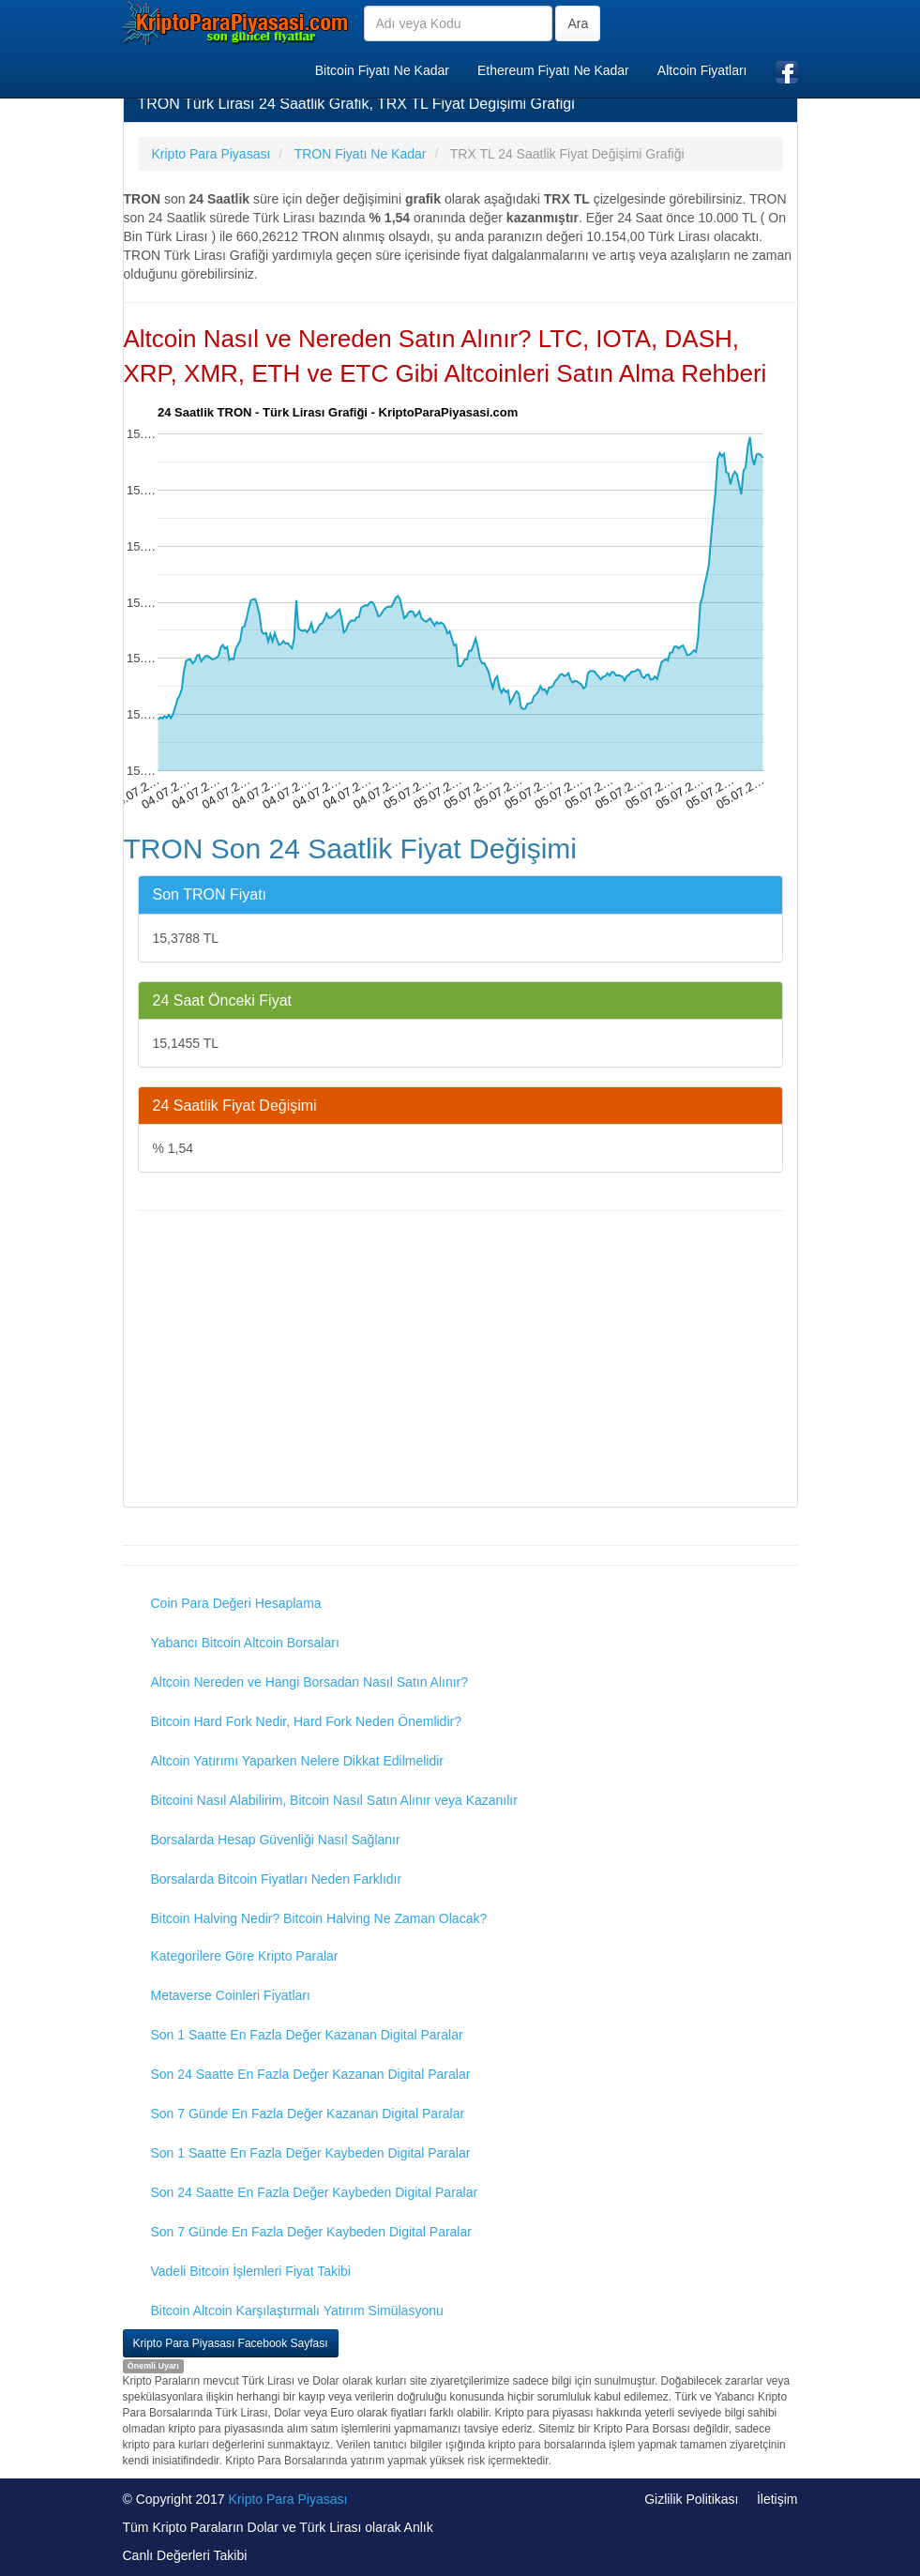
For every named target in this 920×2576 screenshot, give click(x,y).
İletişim (777, 2499)
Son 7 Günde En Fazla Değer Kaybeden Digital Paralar (311, 2231)
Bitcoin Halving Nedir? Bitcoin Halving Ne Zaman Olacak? (319, 1918)
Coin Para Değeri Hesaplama (236, 1603)
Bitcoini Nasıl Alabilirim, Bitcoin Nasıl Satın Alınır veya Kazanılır (334, 1800)
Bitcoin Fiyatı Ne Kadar (382, 70)
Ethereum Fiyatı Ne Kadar (553, 70)
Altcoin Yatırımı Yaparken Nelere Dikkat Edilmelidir (298, 1760)
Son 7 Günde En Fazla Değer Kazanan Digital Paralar (308, 2113)
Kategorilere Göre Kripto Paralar (245, 1955)
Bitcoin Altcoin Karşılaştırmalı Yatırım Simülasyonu (297, 2310)
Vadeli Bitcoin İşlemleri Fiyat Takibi (251, 2271)
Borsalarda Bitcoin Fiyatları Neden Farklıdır (276, 1879)
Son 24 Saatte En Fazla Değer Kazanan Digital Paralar (311, 2074)
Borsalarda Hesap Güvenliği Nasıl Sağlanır (275, 1839)
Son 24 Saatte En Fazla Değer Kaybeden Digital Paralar (314, 2192)
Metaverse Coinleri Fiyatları (230, 1995)
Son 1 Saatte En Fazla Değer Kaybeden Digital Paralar (311, 2152)
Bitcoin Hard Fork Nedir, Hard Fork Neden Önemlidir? (306, 1721)
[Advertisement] (460, 1361)
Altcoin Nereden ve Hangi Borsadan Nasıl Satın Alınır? (310, 1682)
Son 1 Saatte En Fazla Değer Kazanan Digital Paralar (307, 2034)
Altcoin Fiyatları (702, 70)
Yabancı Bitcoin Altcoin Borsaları (245, 1642)
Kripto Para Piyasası (288, 2499)
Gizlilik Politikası (691, 2499)
